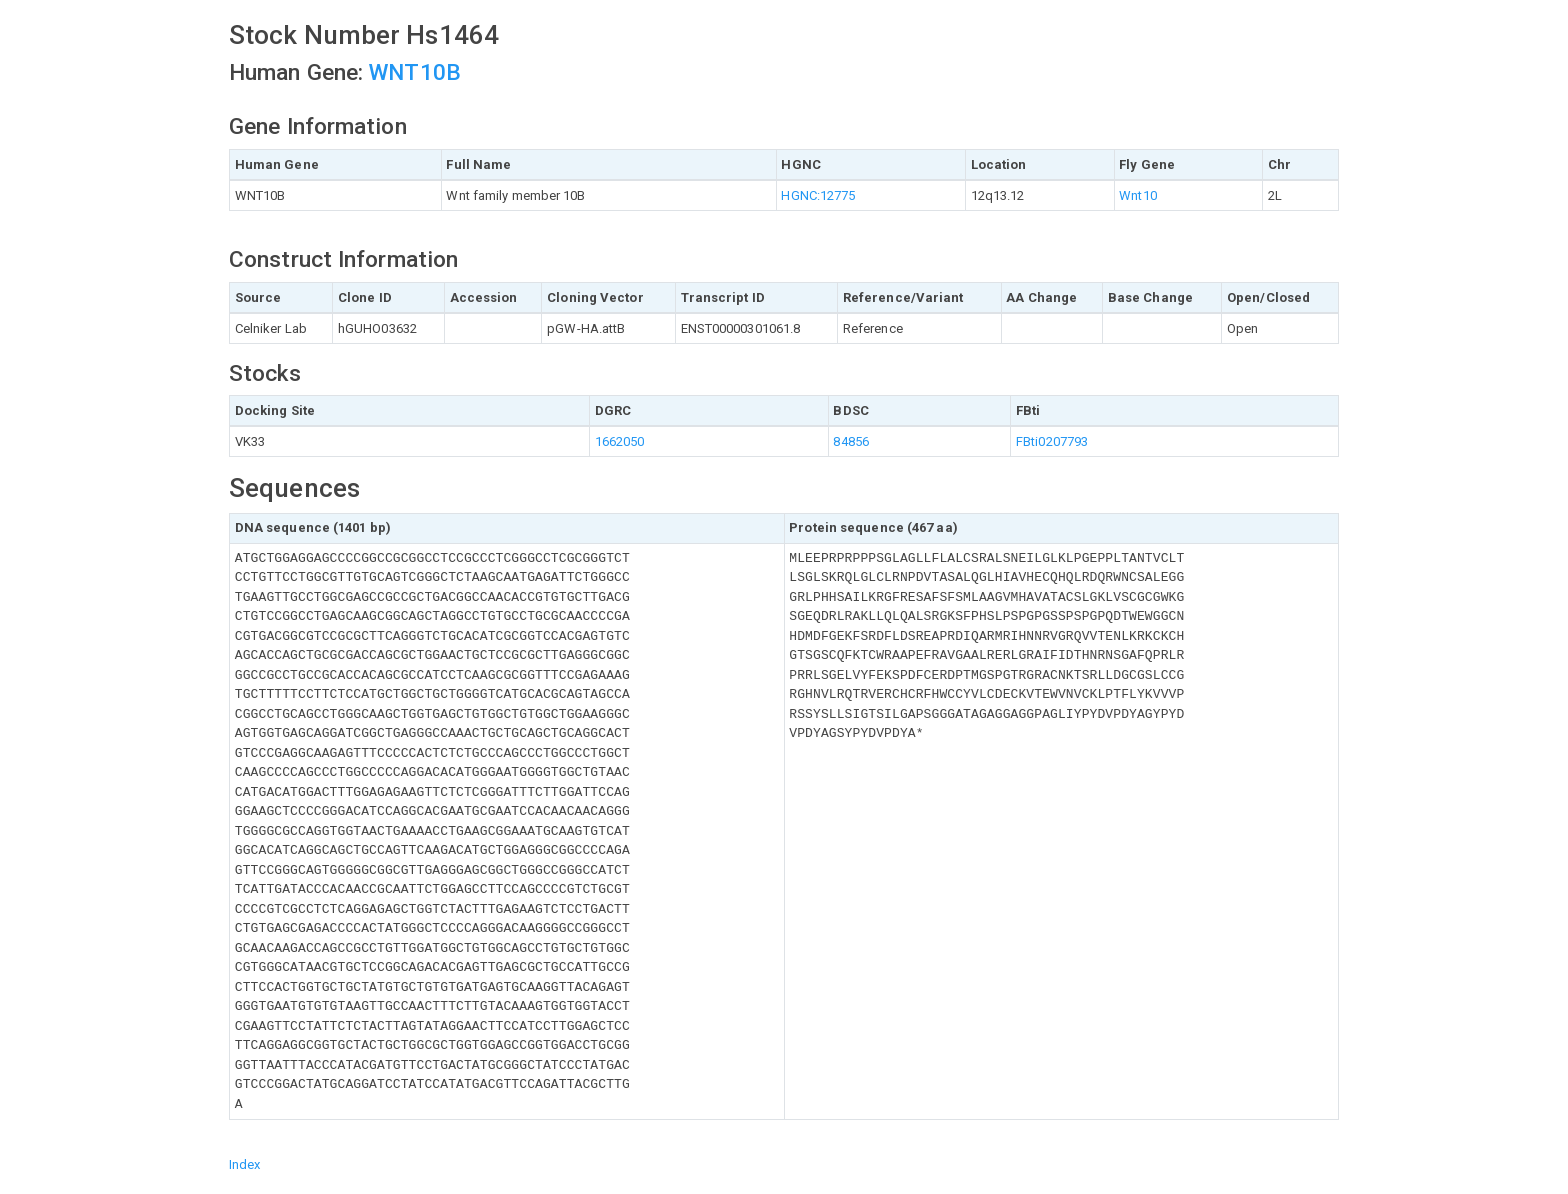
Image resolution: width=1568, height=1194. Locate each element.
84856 (851, 441)
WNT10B (415, 72)
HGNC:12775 (818, 195)
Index (245, 1164)
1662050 (620, 441)
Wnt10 (1138, 195)
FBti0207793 (1052, 441)
